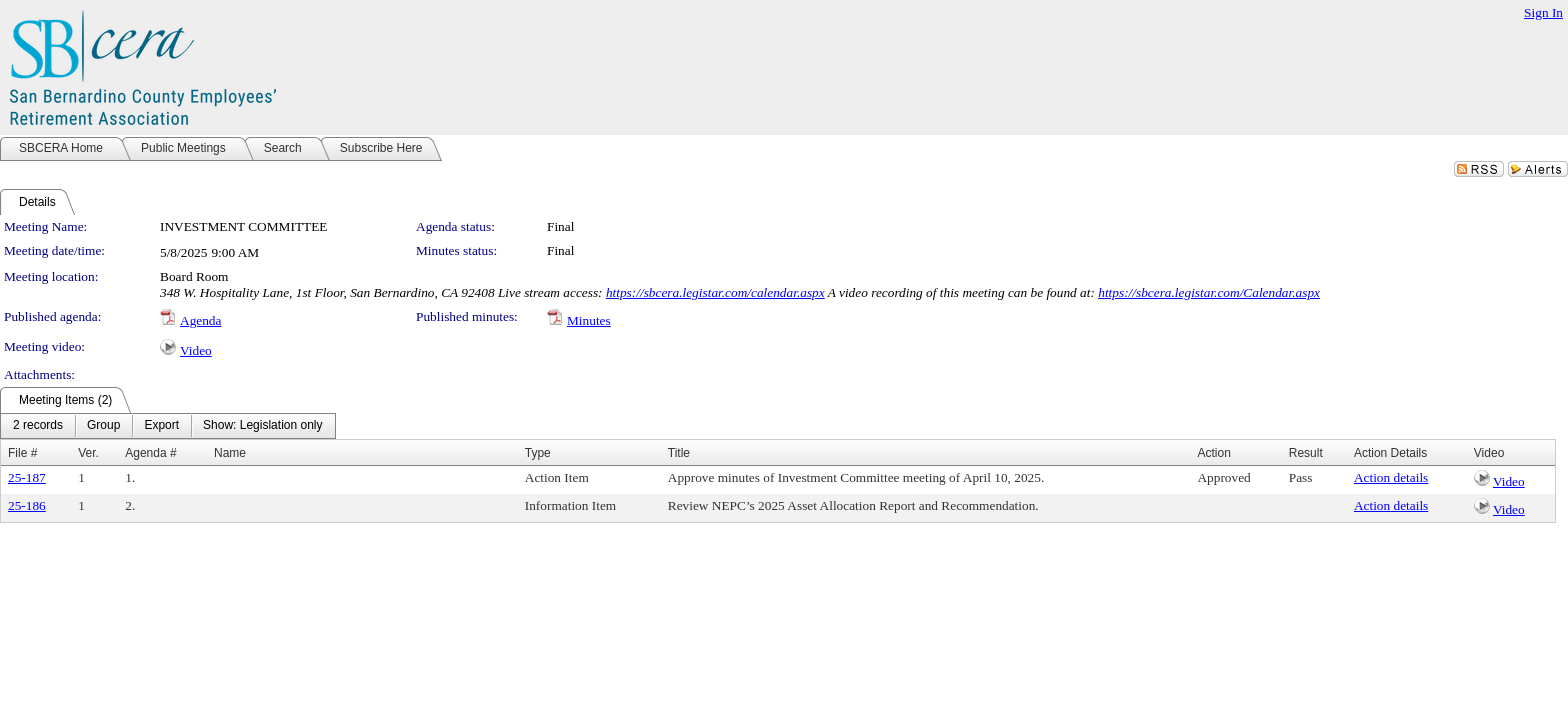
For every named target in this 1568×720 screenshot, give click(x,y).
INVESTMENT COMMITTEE (243, 226)
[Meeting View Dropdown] (262, 426)
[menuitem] (38, 426)
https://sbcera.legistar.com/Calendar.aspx (1209, 292)
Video (196, 350)
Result (1306, 453)
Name (230, 453)
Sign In (1543, 12)
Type (538, 453)
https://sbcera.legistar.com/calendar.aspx (715, 292)
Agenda (200, 320)
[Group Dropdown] (103, 426)
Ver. (88, 453)
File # (22, 453)
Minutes (589, 320)
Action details (1391, 477)
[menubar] (168, 426)
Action (1213, 453)
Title (679, 453)
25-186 (27, 505)
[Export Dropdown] (161, 426)
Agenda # (150, 453)
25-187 (27, 477)
